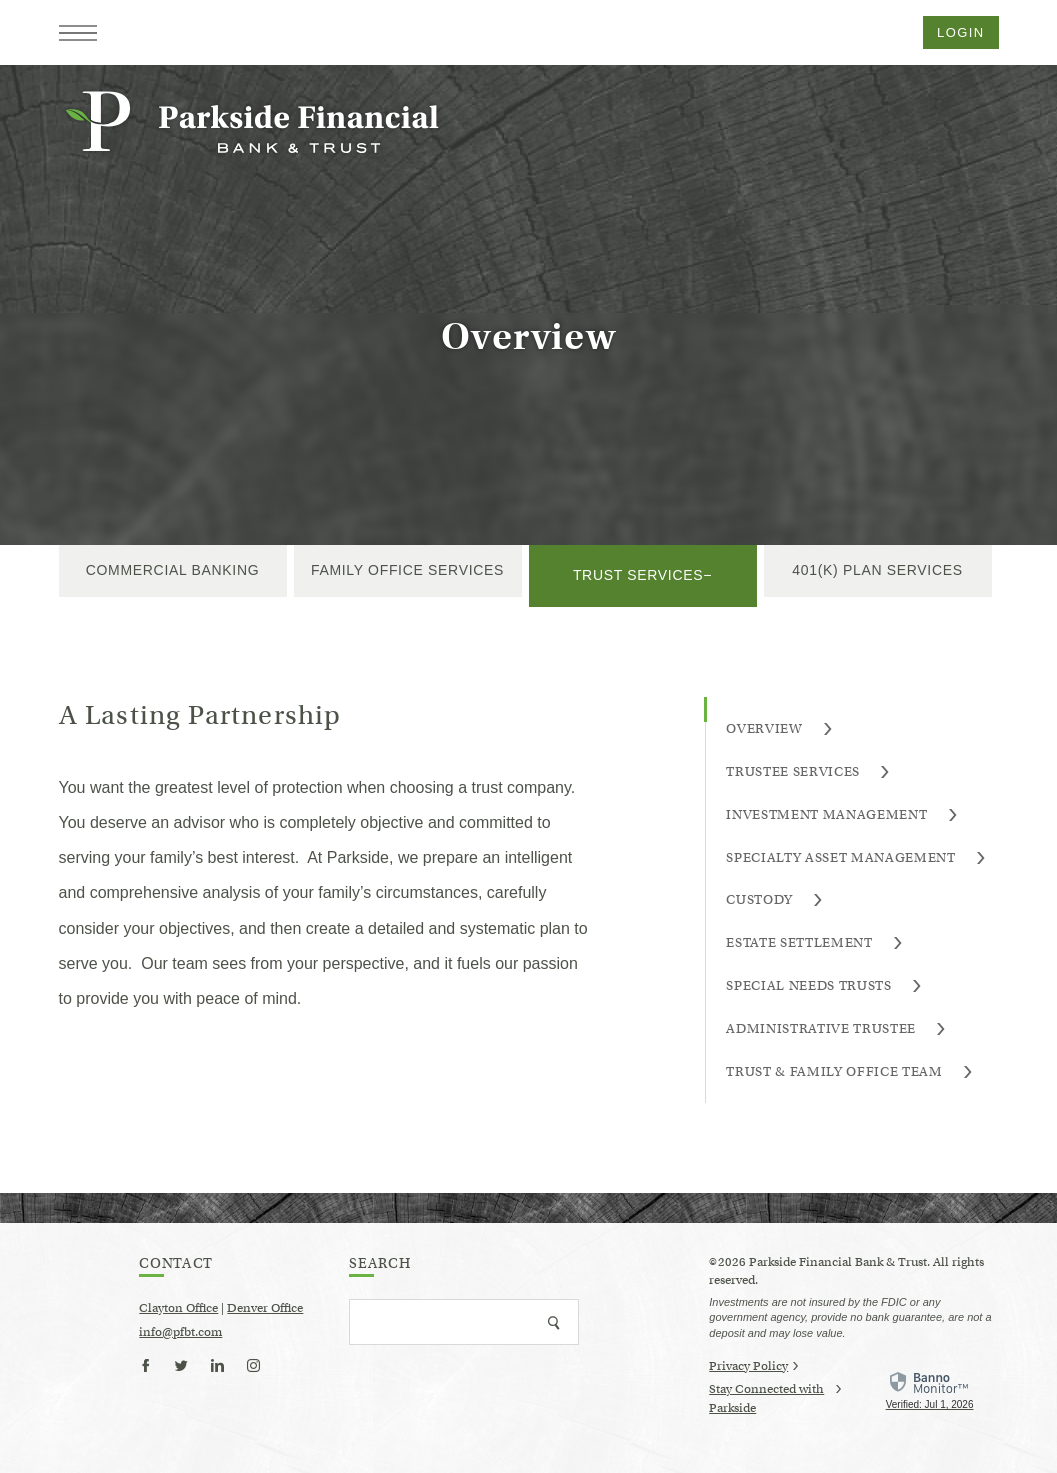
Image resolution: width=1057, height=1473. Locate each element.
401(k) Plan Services (877, 570)
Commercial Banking (173, 570)
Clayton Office (178, 1307)
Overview (779, 729)
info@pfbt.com (180, 1331)
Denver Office (265, 1307)
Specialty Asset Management (856, 858)
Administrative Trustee (836, 1029)
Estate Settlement (814, 943)
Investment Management (841, 815)
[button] (78, 33)
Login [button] (960, 32)
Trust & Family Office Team (849, 1072)
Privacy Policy (753, 1365)
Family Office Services (407, 570)
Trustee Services (808, 772)
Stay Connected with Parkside (775, 1399)
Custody (774, 900)
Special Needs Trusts (824, 986)
